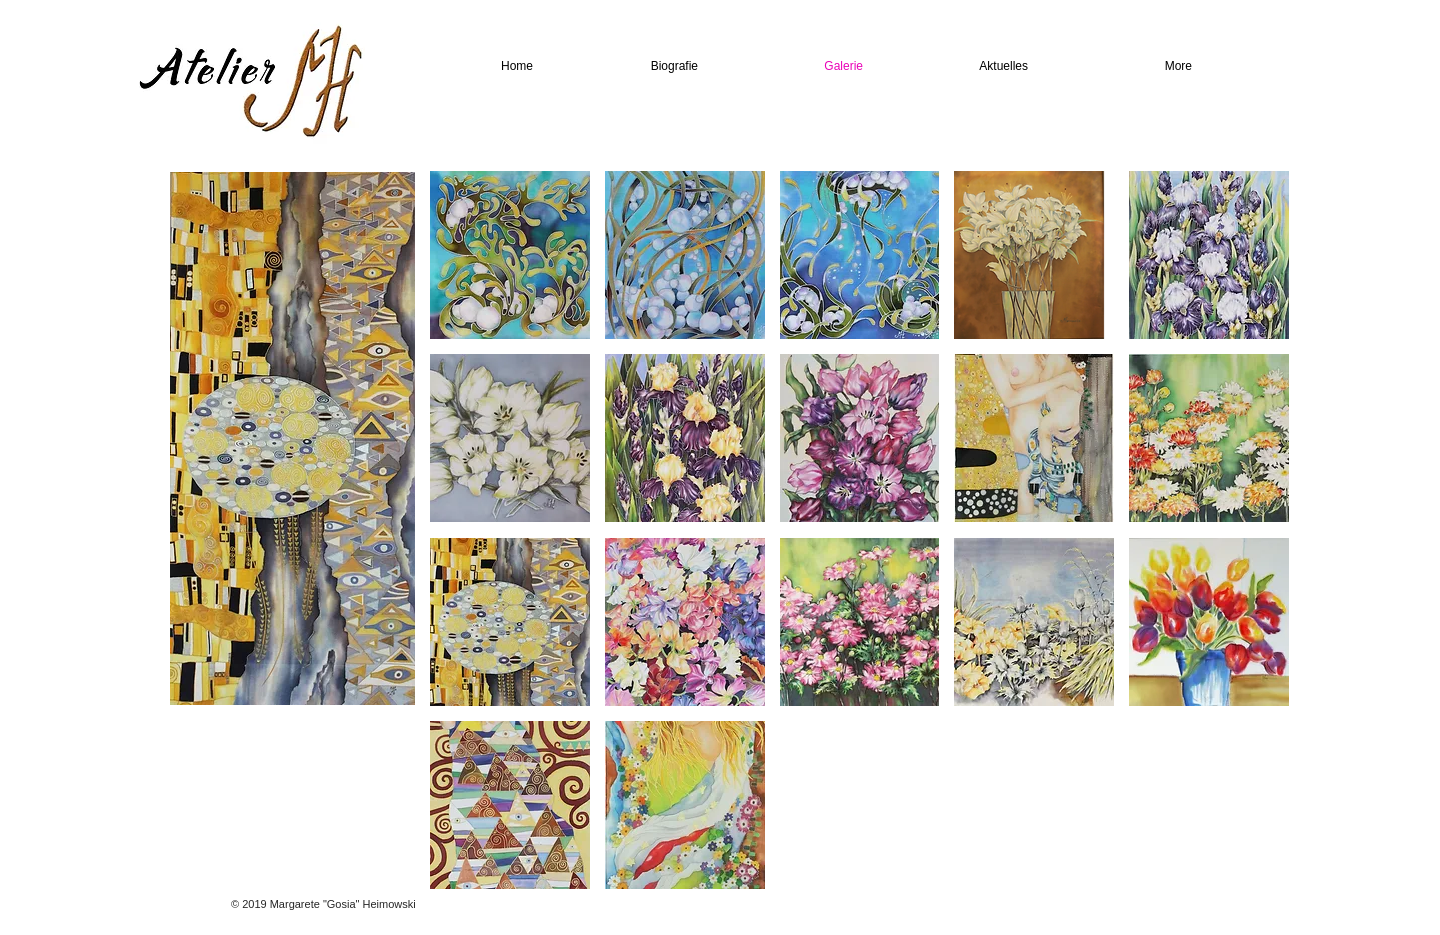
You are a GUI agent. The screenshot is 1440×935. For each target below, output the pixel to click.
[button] (510, 255)
